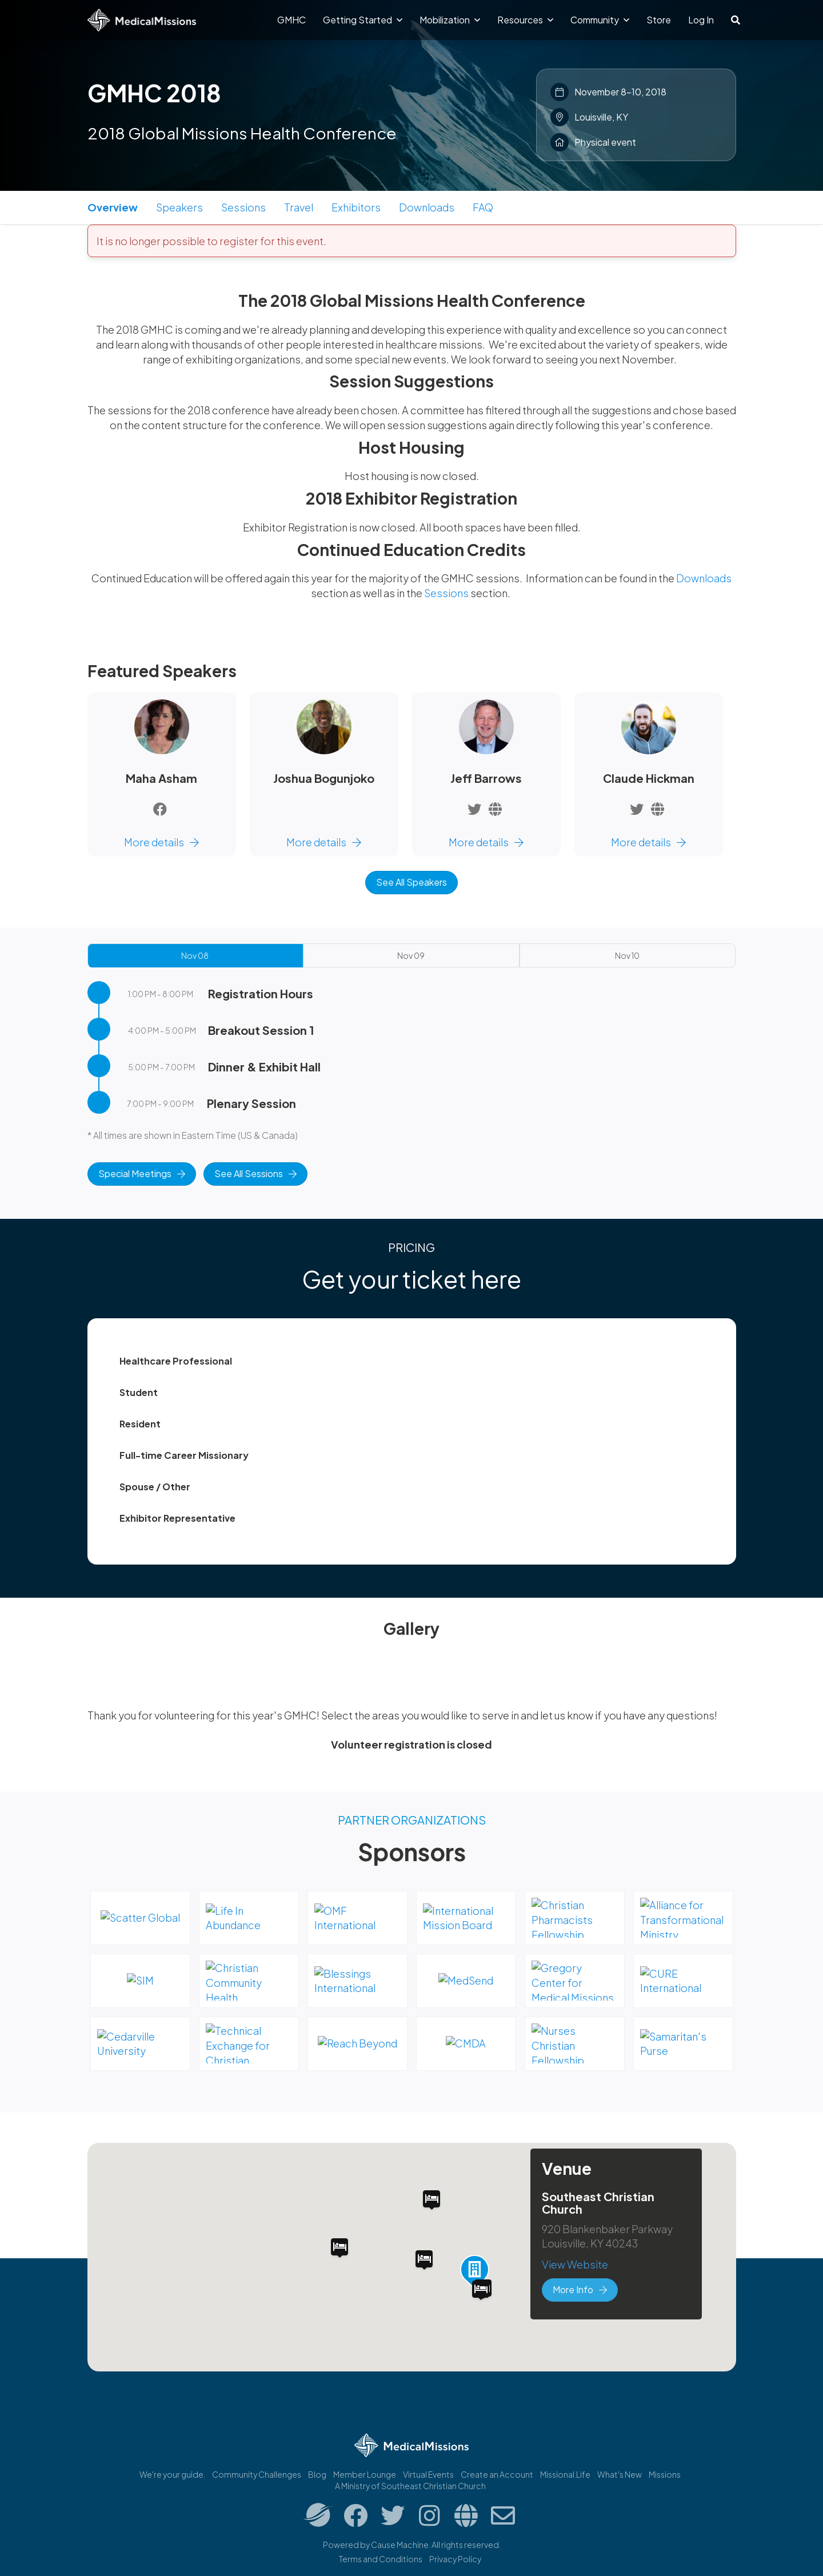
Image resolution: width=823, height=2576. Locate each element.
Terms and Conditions (380, 2559)
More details (161, 842)
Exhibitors (356, 207)
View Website (575, 2264)
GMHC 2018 (154, 92)
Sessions (243, 207)
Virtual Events (428, 2474)
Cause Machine (400, 2544)
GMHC (291, 20)
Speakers (179, 207)
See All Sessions (255, 1173)
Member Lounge (364, 2474)
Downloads (426, 207)
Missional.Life (565, 2474)
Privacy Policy (455, 2559)
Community (599, 20)
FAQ (483, 207)
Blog (317, 2474)
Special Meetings (141, 1173)
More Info (580, 2289)
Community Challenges (256, 2474)
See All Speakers (411, 882)
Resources (525, 20)
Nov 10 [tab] (627, 955)
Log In (701, 20)
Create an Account (497, 2474)
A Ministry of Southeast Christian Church (410, 2486)
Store (658, 20)
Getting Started (362, 20)
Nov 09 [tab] (411, 955)
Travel (298, 207)
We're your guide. (172, 2474)
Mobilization (450, 20)
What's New (619, 2474)
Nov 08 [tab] (195, 955)
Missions (665, 2474)
